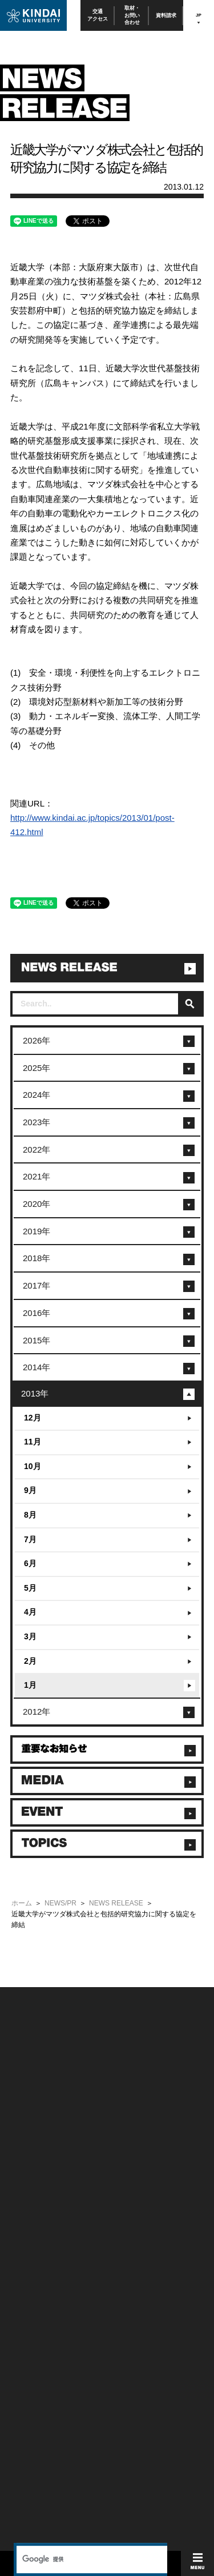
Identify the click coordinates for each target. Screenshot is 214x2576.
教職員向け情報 (30, 2259)
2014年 (36, 1367)
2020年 (36, 1204)
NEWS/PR (60, 1903)
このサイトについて (133, 2121)
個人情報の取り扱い (133, 2137)
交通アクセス (97, 15)
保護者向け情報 (30, 2228)
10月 (32, 1466)
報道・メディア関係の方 (41, 2152)
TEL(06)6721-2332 (34, 2344)
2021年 (36, 1176)
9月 (30, 1490)
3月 (30, 1636)
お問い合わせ (27, 2137)
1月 (30, 1685)
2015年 (36, 1340)
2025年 (36, 1068)
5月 (30, 1587)
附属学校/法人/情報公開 (40, 2121)
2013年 (35, 1393)
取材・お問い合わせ (132, 15)
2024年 (36, 1095)
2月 (30, 1661)
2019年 (36, 1231)
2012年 (36, 1711)
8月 (30, 1514)
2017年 (36, 1285)
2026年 (36, 1040)
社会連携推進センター (38, 2274)
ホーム (21, 1903)
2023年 (36, 1122)
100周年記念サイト (34, 2197)
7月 (30, 1539)
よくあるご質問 (30, 2183)
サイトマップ (124, 2152)
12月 (32, 1417)
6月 (30, 1563)
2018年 (36, 1258)
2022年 (36, 1149)
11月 (32, 1441)
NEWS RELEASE (116, 1903)
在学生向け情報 (30, 2213)
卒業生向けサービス (35, 2243)
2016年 (36, 1313)
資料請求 (166, 15)
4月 (30, 1611)
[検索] (90, 1965)
